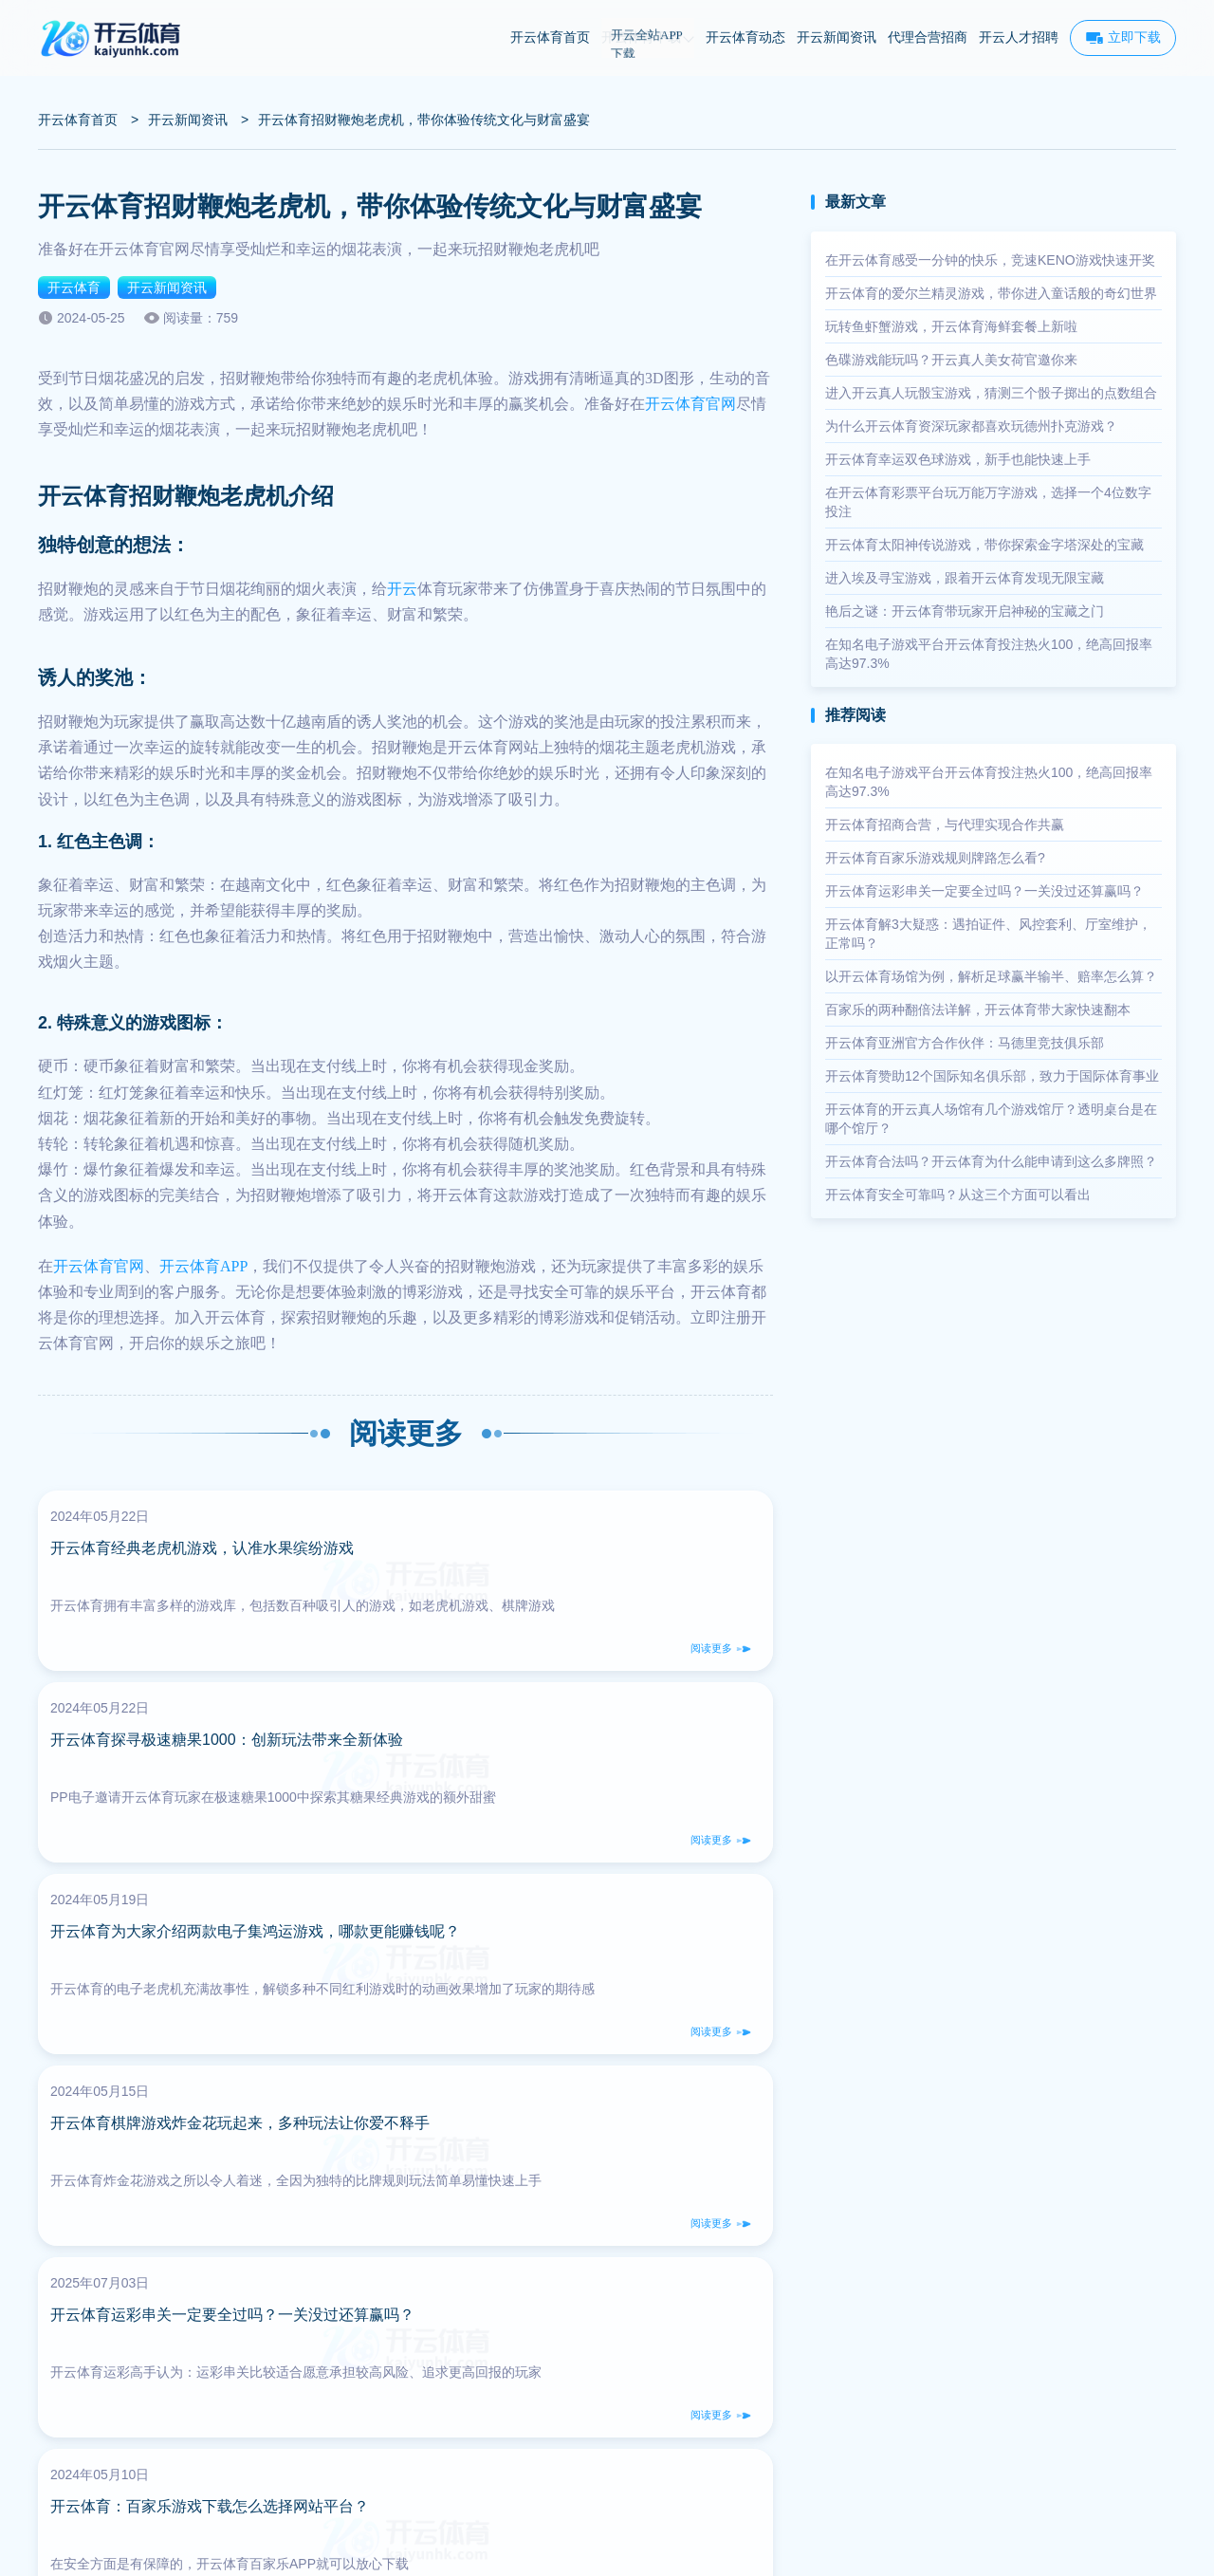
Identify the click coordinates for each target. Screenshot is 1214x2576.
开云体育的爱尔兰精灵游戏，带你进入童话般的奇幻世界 (991, 293)
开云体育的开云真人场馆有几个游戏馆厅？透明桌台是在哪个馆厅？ (991, 1119)
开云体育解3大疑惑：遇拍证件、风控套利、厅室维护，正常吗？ (988, 934)
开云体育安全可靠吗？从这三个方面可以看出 (958, 1194)
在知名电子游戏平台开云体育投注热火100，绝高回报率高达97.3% (988, 654)
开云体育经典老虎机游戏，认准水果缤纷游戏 (213, 1559)
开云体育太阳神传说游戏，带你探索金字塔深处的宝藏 (984, 544)
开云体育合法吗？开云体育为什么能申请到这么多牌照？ (991, 1161)
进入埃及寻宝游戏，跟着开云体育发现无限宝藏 (964, 577)
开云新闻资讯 (836, 37)
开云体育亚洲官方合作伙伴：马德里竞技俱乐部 (964, 1042)
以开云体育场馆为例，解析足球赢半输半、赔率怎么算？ (991, 976)
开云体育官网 (690, 404)
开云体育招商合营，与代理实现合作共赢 (944, 824)
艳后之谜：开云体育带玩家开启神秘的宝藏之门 (964, 611)
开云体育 (74, 287)
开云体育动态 (745, 37)
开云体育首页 (550, 37)
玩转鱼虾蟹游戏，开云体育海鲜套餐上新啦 (951, 326)
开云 (402, 589)
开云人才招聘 (1018, 37)
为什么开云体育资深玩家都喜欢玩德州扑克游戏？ (971, 426)
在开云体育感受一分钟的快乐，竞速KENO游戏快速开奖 (990, 260)
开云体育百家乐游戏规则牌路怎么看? (935, 857)
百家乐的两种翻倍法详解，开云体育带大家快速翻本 (978, 1009)
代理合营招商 (927, 37)
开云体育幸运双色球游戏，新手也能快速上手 (958, 459)
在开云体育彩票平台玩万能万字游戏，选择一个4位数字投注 (988, 502)
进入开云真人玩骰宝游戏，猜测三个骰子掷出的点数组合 (991, 392)
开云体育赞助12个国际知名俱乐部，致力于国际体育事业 (992, 1076)
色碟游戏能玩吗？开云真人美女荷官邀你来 (951, 359)
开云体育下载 (647, 37)
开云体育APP (203, 1266)
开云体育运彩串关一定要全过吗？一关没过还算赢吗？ (984, 891)
